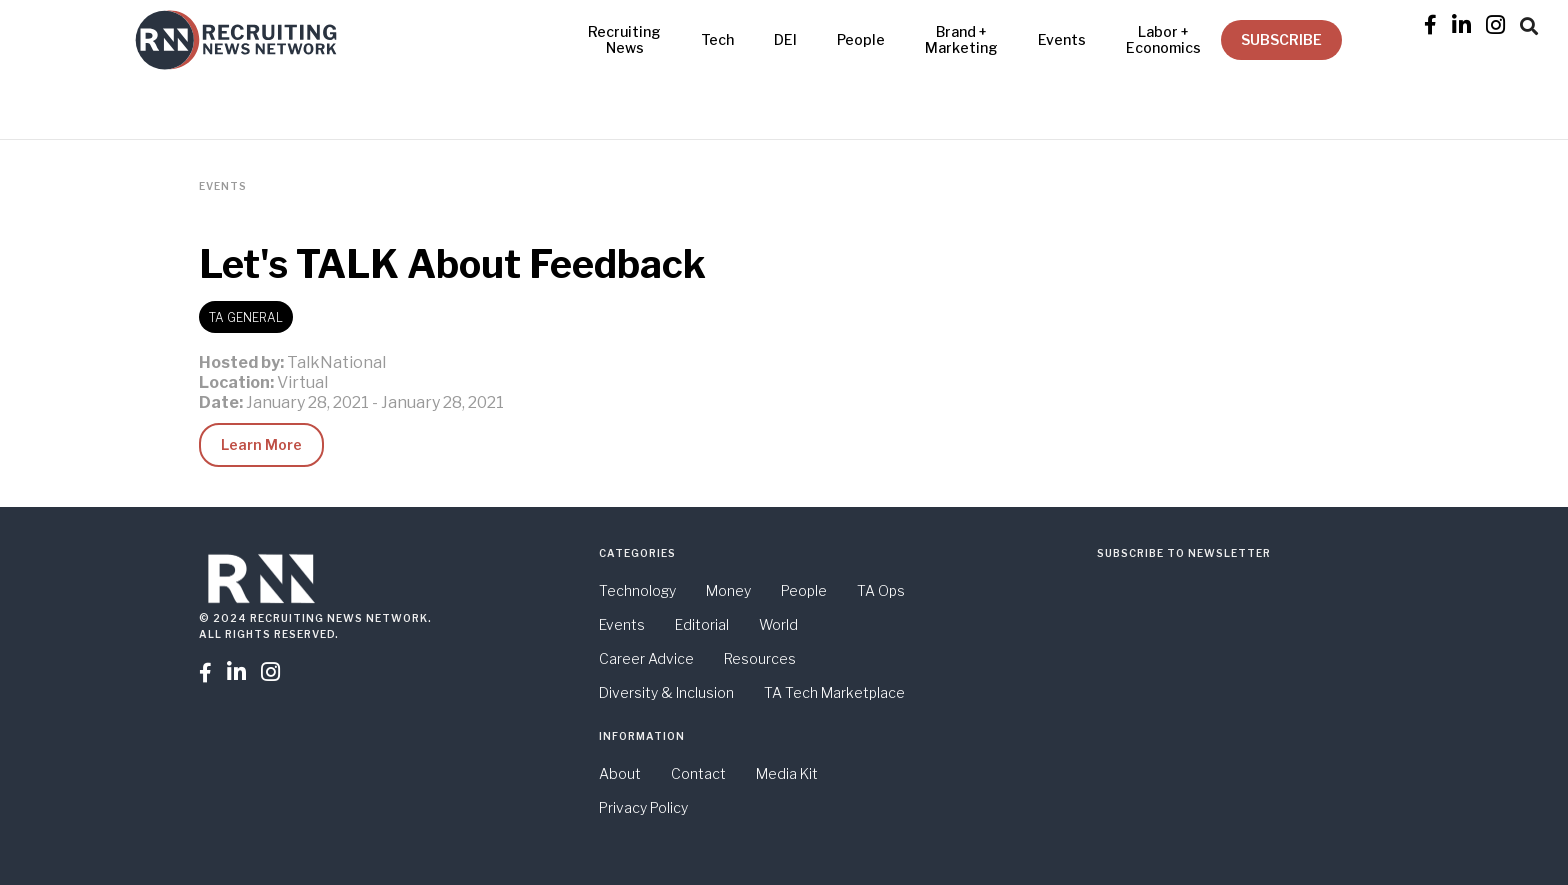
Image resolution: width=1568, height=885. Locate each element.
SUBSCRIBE (1281, 39)
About (620, 773)
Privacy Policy (643, 807)
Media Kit (787, 773)
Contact (698, 773)
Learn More (261, 444)
